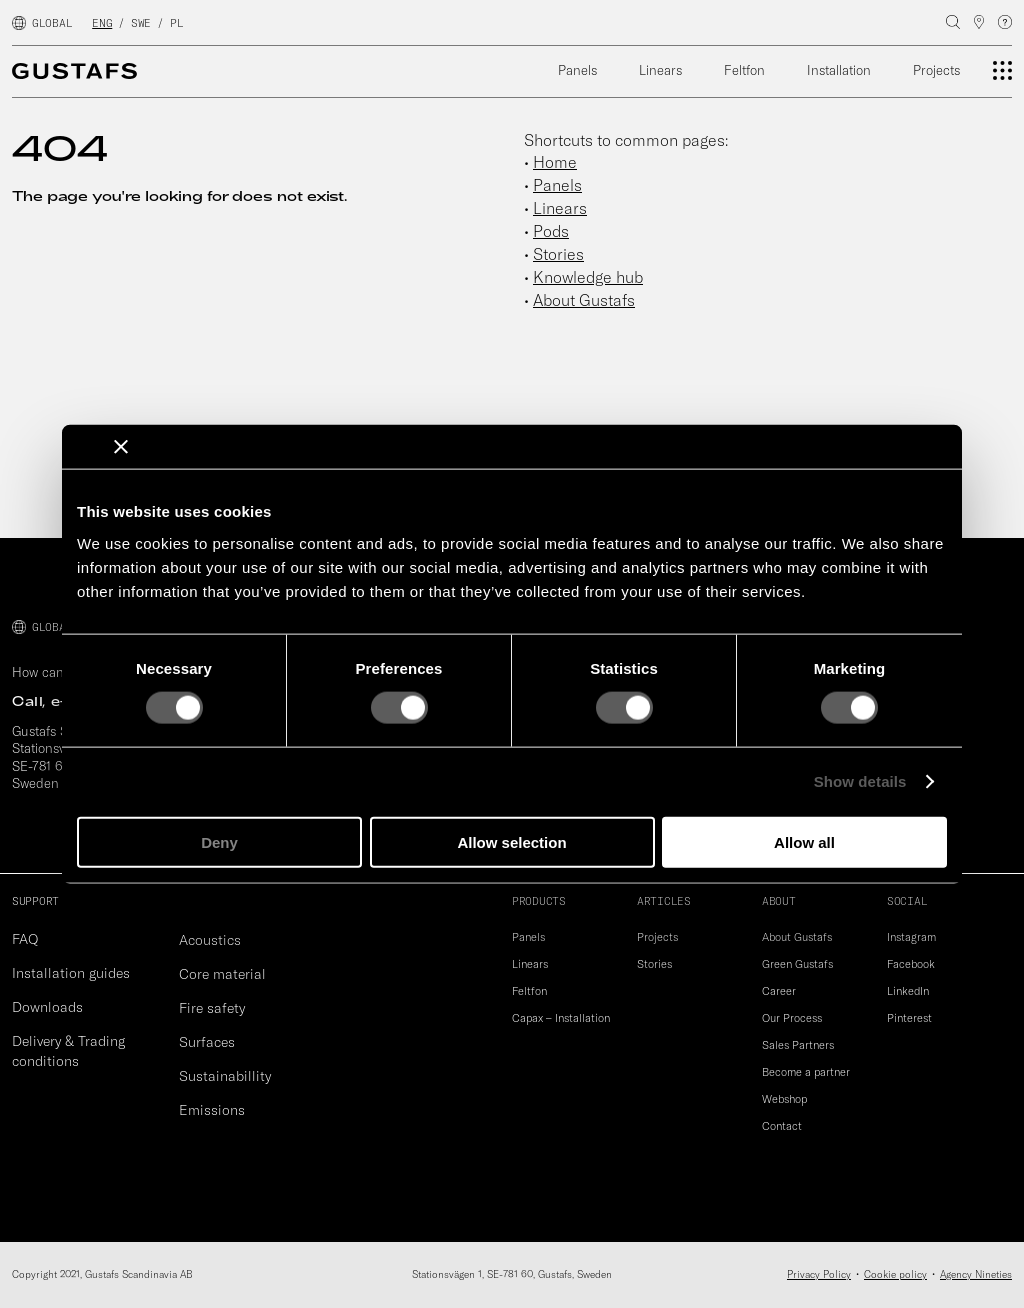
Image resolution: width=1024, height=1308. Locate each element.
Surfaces (207, 1042)
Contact (782, 1126)
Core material (222, 974)
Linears (660, 70)
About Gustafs (584, 300)
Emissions (212, 1110)
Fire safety (212, 1008)
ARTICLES (664, 901)
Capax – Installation (561, 1018)
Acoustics (210, 940)
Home (555, 162)
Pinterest (909, 1018)
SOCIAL (907, 901)
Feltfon (744, 70)
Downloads (47, 1007)
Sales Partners (798, 1045)
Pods (551, 231)
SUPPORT (35, 901)
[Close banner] (121, 447)
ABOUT (779, 901)
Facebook (911, 964)
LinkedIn (908, 991)
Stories (558, 254)
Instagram (911, 937)
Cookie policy (895, 1274)
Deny (219, 841)
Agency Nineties (976, 1274)
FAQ (25, 939)
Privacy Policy (819, 1274)
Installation (839, 70)
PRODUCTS (539, 901)
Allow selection (511, 841)
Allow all (804, 841)
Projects (936, 70)
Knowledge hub (588, 277)
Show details (860, 781)
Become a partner (806, 1072)
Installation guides (71, 973)
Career (779, 991)
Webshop (784, 1099)
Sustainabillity (225, 1076)
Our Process (792, 1018)
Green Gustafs (797, 964)
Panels (577, 70)
